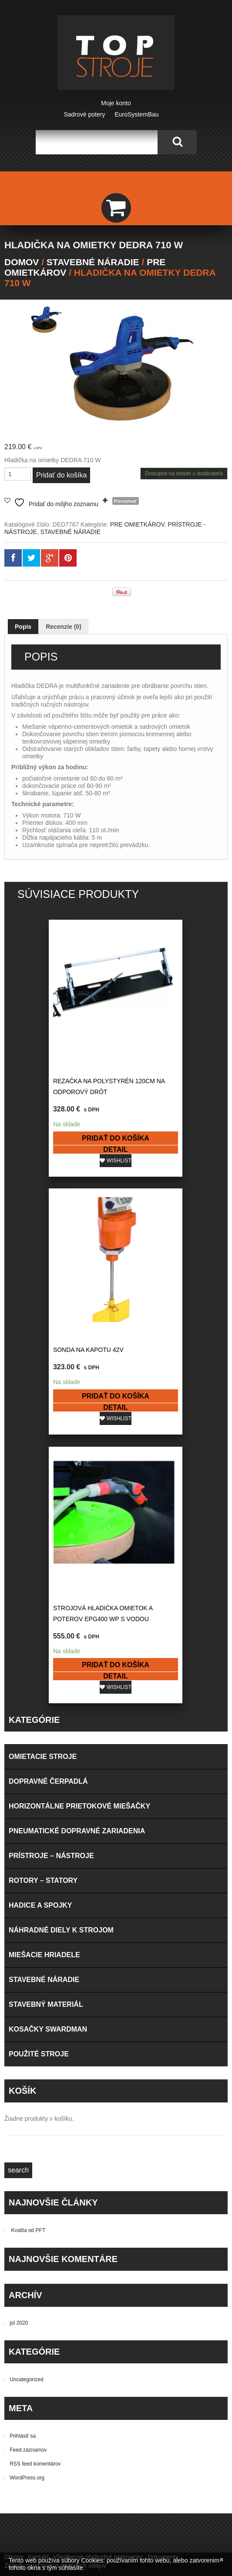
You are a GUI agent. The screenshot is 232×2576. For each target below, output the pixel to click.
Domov (21, 262)
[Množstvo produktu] (17, 473)
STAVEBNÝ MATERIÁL (46, 1706)
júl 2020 (19, 2025)
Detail (60, 1123)
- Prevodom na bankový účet (43, 2358)
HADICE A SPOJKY (40, 1607)
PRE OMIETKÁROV (137, 524)
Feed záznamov (28, 2152)
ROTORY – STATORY (43, 1582)
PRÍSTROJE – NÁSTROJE (51, 1557)
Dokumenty (163, 2258)
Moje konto (116, 103)
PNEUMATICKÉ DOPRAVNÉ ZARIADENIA (77, 1532)
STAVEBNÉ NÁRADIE (93, 262)
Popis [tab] (23, 626)
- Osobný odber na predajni (94, 2332)
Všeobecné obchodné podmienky (98, 2258)
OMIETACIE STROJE (43, 1458)
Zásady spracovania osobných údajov (55, 2267)
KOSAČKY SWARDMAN (48, 1731)
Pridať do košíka (61, 475)
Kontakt (38, 2258)
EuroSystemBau (136, 114)
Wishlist (63, 1134)
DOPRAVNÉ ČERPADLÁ (48, 1483)
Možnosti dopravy (28, 2332)
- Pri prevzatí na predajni (84, 2349)
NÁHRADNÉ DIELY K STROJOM (61, 1631)
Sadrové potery (84, 114)
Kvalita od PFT (28, 1932)
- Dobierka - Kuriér (159, 2332)
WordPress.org (27, 2179)
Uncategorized (26, 2081)
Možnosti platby (25, 2349)
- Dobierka (136, 2349)
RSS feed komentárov (35, 2165)
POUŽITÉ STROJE (39, 1755)
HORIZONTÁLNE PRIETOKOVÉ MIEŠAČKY (79, 1508)
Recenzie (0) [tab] (63, 626)
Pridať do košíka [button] (60, 1111)
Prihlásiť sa (23, 2138)
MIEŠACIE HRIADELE (44, 1656)
